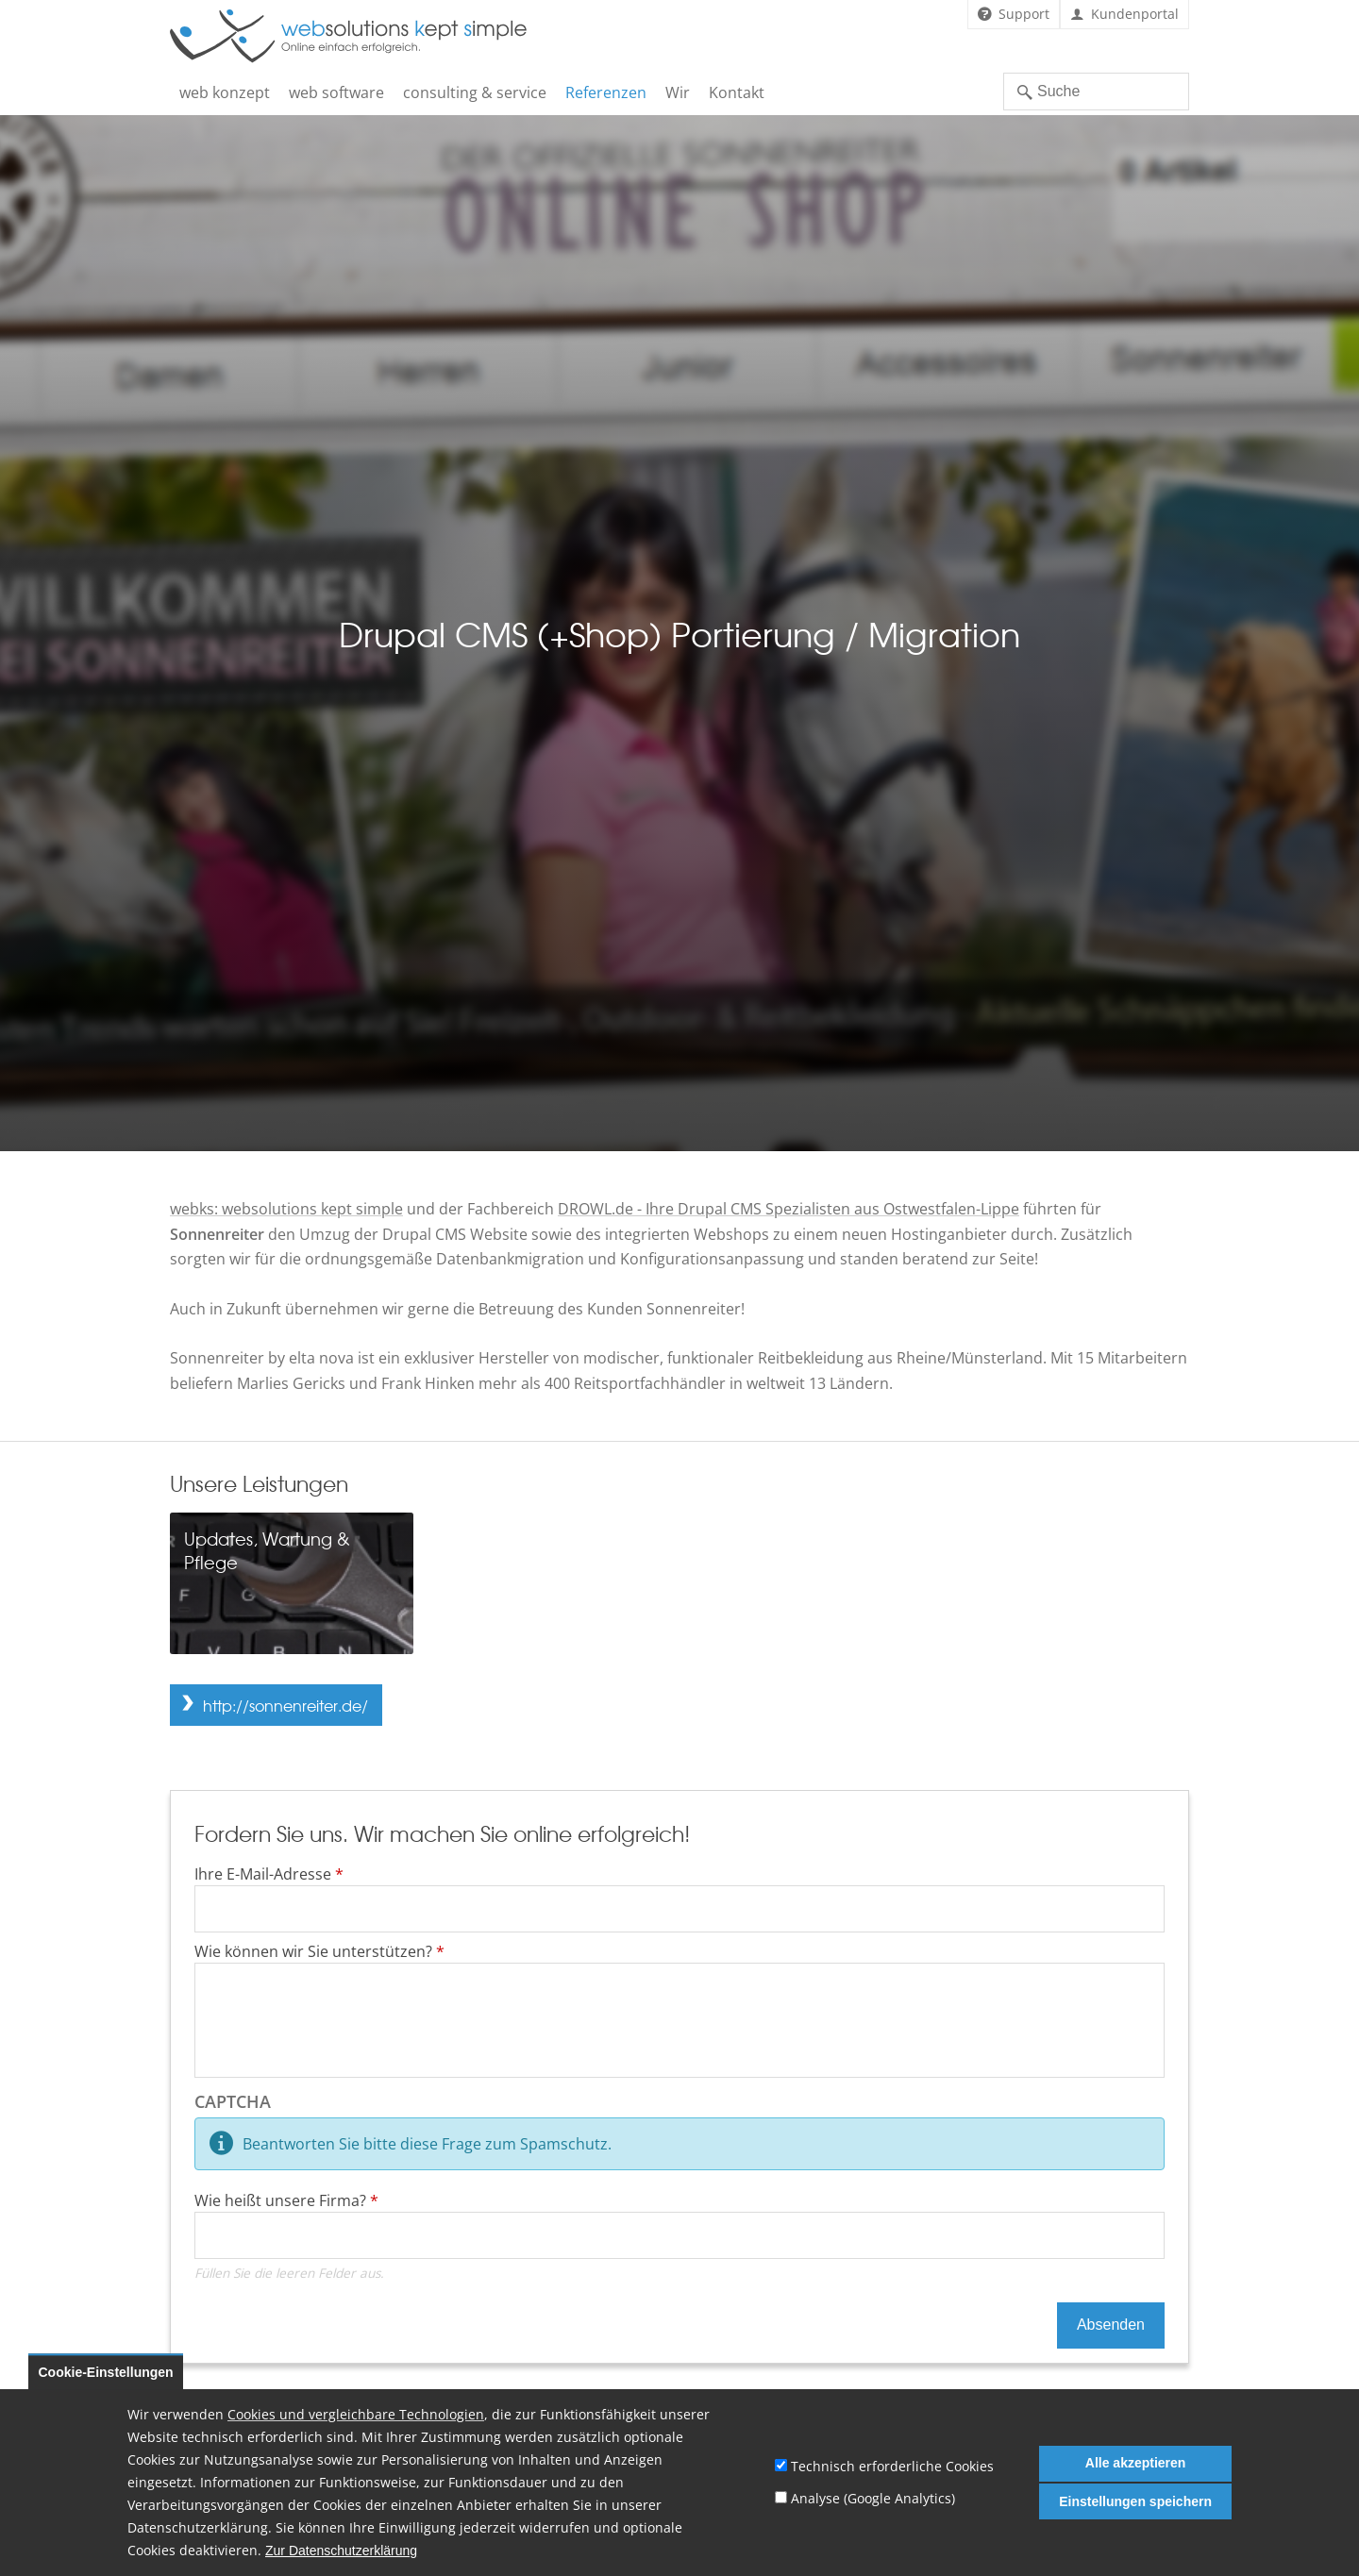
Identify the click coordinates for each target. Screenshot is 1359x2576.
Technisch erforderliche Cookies (892, 2466)
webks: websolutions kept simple (286, 1208)
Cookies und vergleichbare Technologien (355, 2414)
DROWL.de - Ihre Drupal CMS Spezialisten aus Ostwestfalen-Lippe (788, 1208)
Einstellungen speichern (1135, 2501)
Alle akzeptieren (1135, 2462)
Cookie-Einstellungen (106, 2372)
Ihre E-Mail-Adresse (269, 1874)
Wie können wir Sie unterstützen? (319, 1951)
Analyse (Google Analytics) (873, 2498)
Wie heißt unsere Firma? (286, 2200)
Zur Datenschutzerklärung (341, 2551)
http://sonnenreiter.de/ (285, 1705)
